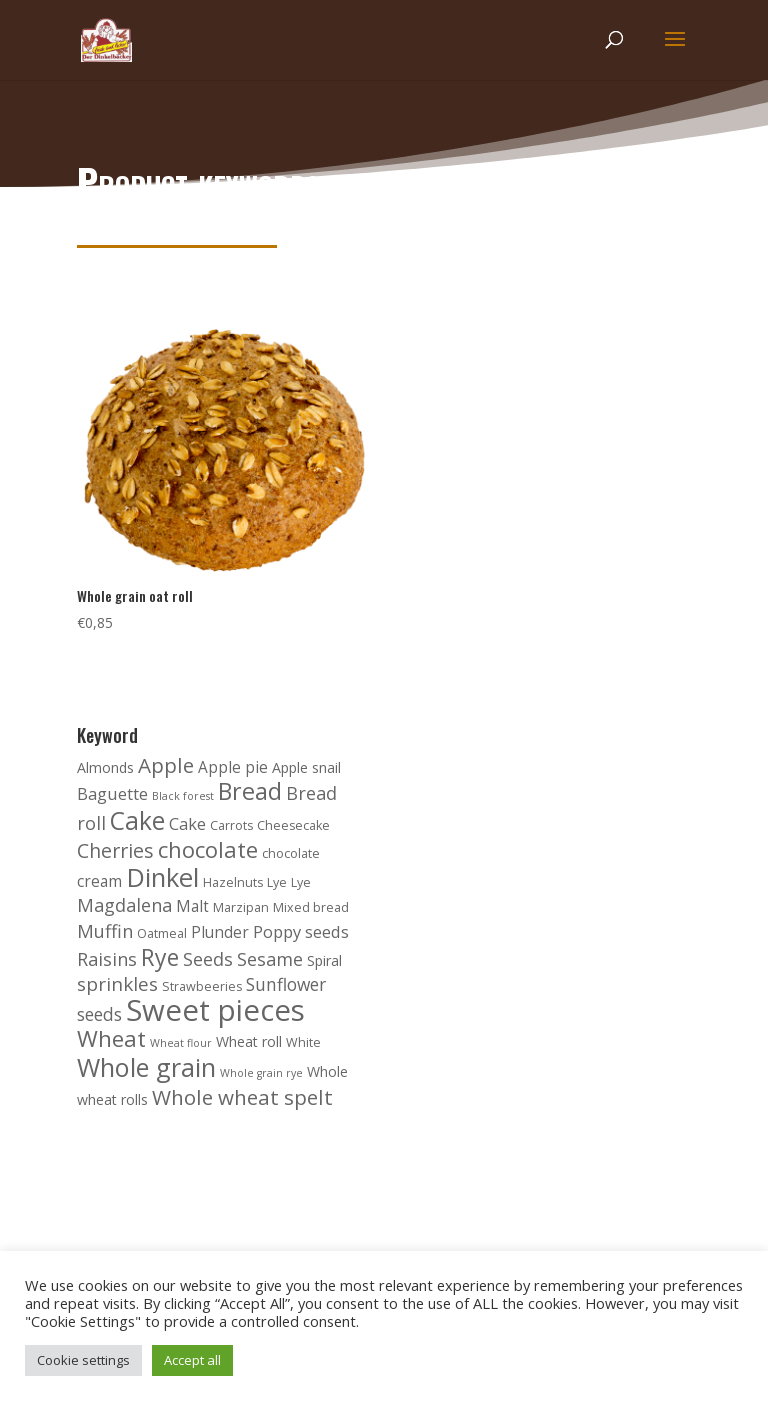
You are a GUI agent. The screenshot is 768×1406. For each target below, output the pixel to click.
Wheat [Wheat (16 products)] (111, 1038)
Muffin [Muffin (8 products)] (105, 931)
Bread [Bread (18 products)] (250, 791)
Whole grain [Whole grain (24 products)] (146, 1067)
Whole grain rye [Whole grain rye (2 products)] (261, 1073)
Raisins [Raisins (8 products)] (107, 959)
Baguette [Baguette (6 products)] (112, 793)
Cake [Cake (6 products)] (187, 823)
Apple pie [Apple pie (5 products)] (233, 767)
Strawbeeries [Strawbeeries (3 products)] (202, 986)
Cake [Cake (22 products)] (137, 820)
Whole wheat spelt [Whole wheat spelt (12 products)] (242, 1097)
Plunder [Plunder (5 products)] (220, 932)
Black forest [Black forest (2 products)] (183, 796)
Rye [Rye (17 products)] (160, 957)
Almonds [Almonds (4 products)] (105, 767)
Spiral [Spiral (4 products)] (324, 960)
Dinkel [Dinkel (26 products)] (162, 877)
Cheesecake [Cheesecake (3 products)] (293, 825)
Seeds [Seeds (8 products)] (208, 959)
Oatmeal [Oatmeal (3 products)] (162, 933)
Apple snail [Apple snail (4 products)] (306, 767)
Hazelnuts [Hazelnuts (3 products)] (233, 882)
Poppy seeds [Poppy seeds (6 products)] (301, 931)
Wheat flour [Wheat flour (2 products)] (181, 1043)
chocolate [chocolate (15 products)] (208, 849)
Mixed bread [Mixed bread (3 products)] (311, 907)
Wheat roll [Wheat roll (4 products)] (249, 1041)
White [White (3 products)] (303, 1042)
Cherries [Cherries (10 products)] (115, 850)
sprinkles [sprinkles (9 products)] (117, 984)
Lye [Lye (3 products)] (277, 882)
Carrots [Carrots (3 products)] (231, 825)
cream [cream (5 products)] (99, 881)
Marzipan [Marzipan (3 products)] (241, 907)
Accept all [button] (192, 1360)
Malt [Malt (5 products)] (192, 906)
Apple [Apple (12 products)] (166, 765)
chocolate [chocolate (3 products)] (291, 853)
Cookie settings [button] (83, 1360)
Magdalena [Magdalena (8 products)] (124, 905)
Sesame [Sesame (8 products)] (270, 959)
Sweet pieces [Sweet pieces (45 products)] (215, 1010)
